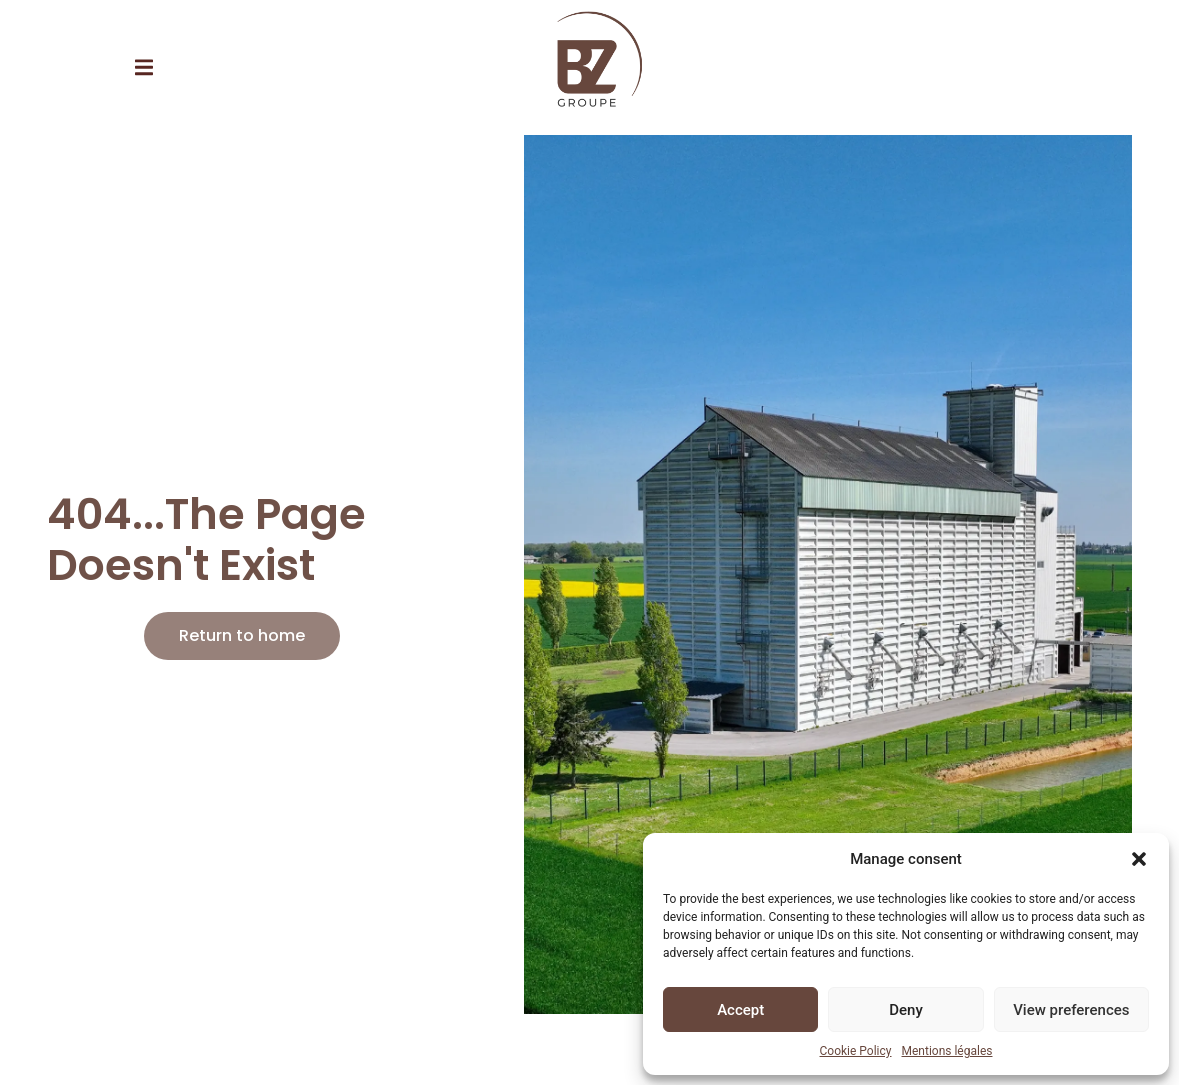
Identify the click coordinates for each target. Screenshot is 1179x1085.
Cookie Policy (856, 1051)
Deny (906, 1010)
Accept (740, 1010)
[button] (1139, 859)
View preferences (1071, 1010)
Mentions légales (947, 1051)
